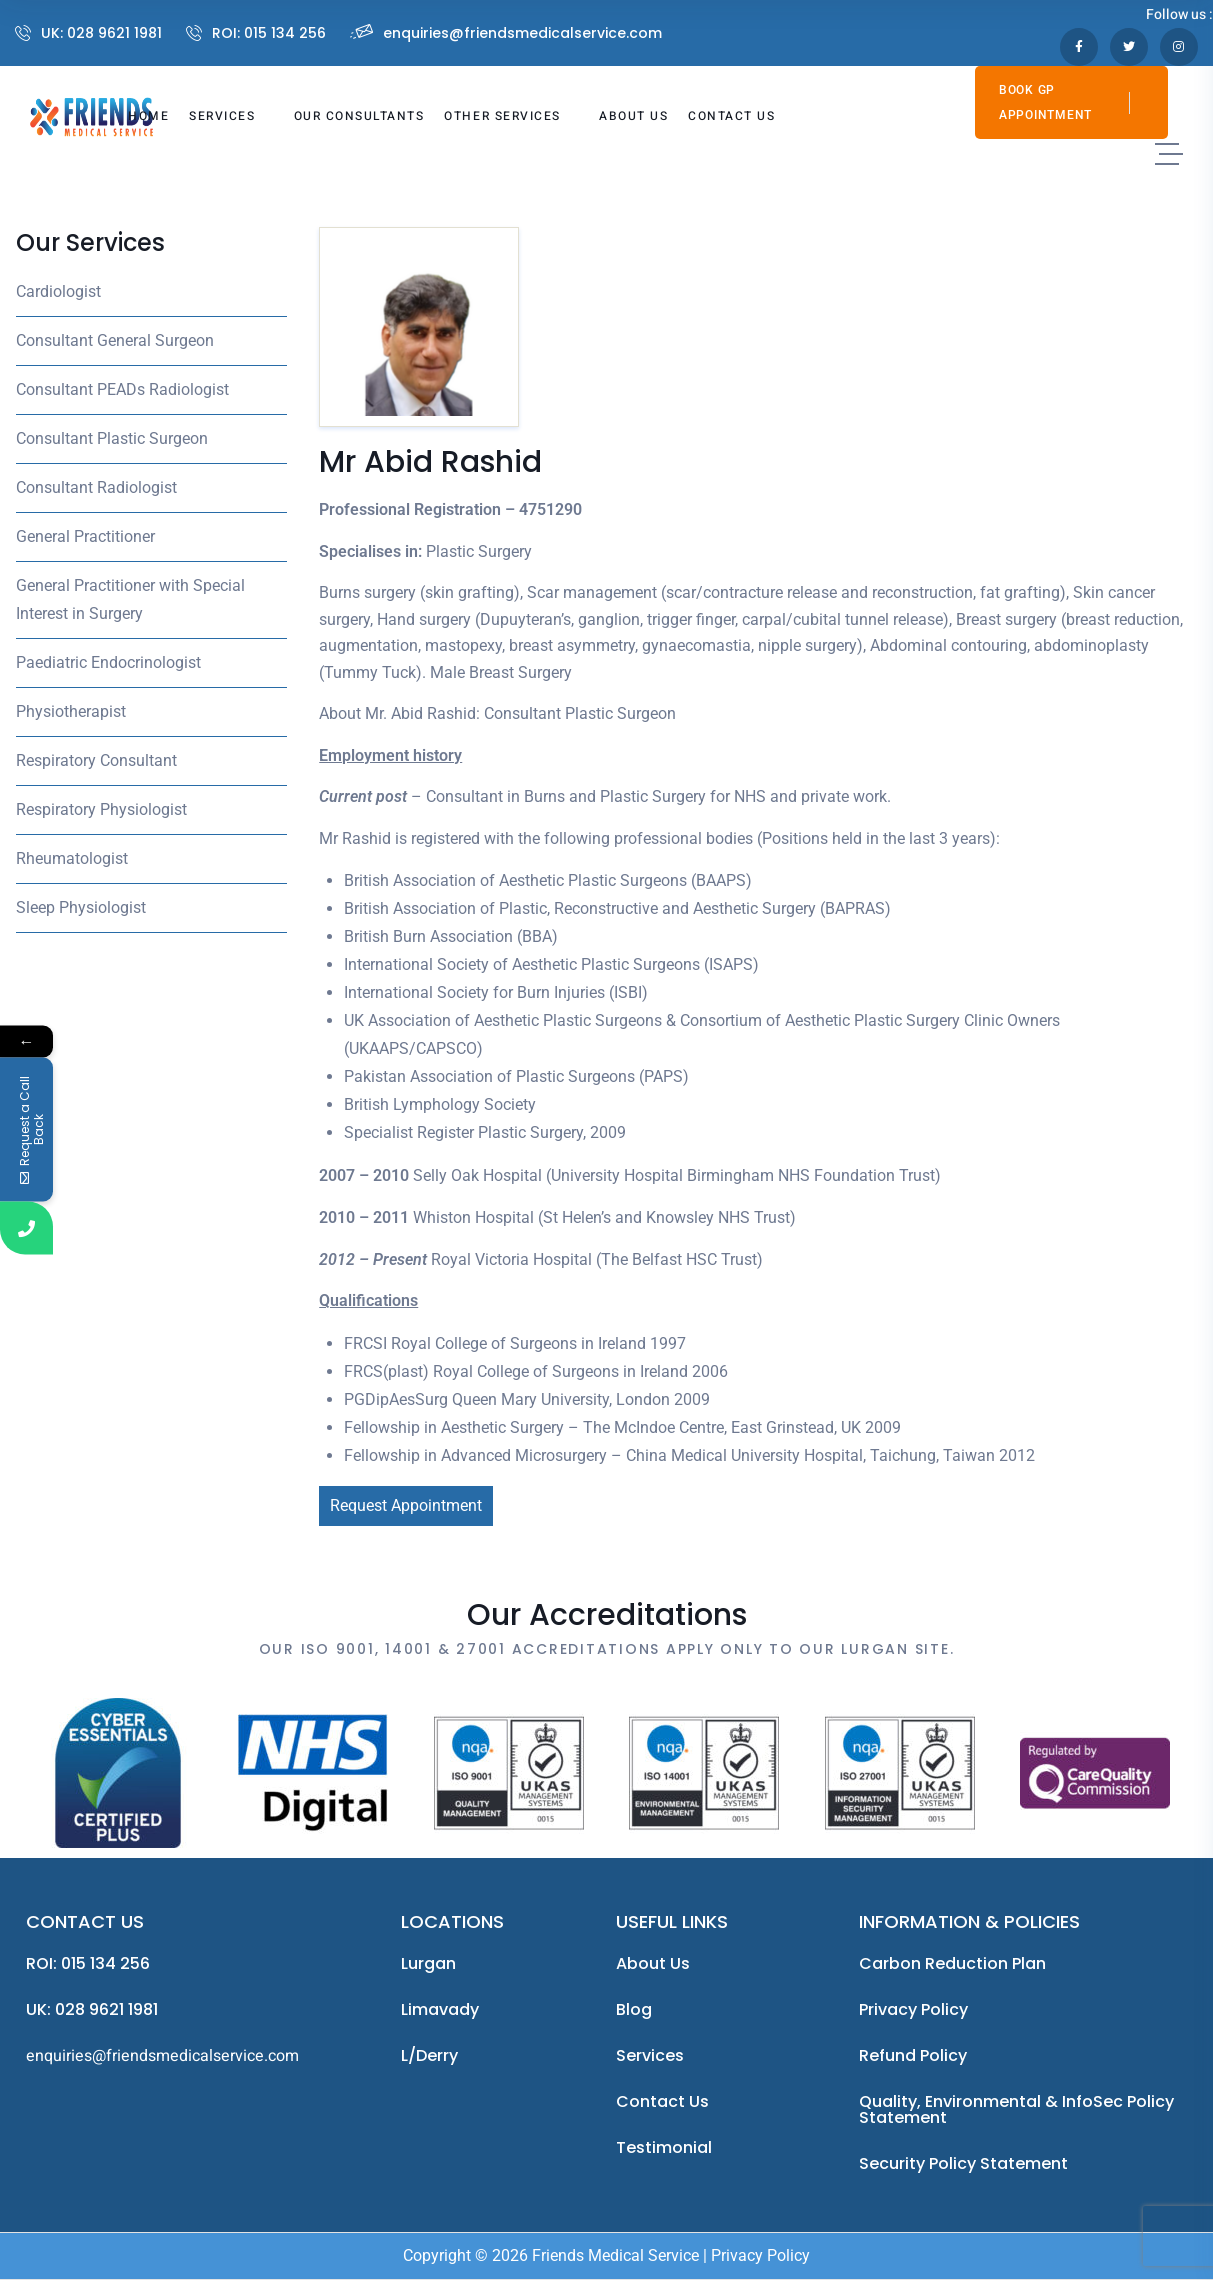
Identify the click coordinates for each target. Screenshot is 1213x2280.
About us (653, 1963)
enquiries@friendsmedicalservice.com (522, 33)
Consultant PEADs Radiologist (122, 389)
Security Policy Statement (963, 2163)
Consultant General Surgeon (115, 340)
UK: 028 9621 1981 (101, 33)
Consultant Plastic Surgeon (112, 438)
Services (650, 2055)
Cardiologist (58, 291)
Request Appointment (406, 1505)
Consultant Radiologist (96, 487)
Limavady (440, 2009)
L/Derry (429, 2055)
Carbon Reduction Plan (952, 1963)
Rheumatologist (72, 858)
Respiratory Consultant (96, 760)
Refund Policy (913, 2055)
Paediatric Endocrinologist (108, 662)
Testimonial (664, 2147)
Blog (634, 2009)
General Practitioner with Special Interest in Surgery (130, 599)
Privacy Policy (913, 2009)
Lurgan (428, 1963)
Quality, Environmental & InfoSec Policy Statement (1016, 2109)
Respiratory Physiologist (101, 809)
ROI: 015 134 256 (269, 33)
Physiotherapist (71, 711)
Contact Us (662, 2101)
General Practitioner (85, 536)
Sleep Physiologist (81, 907)
